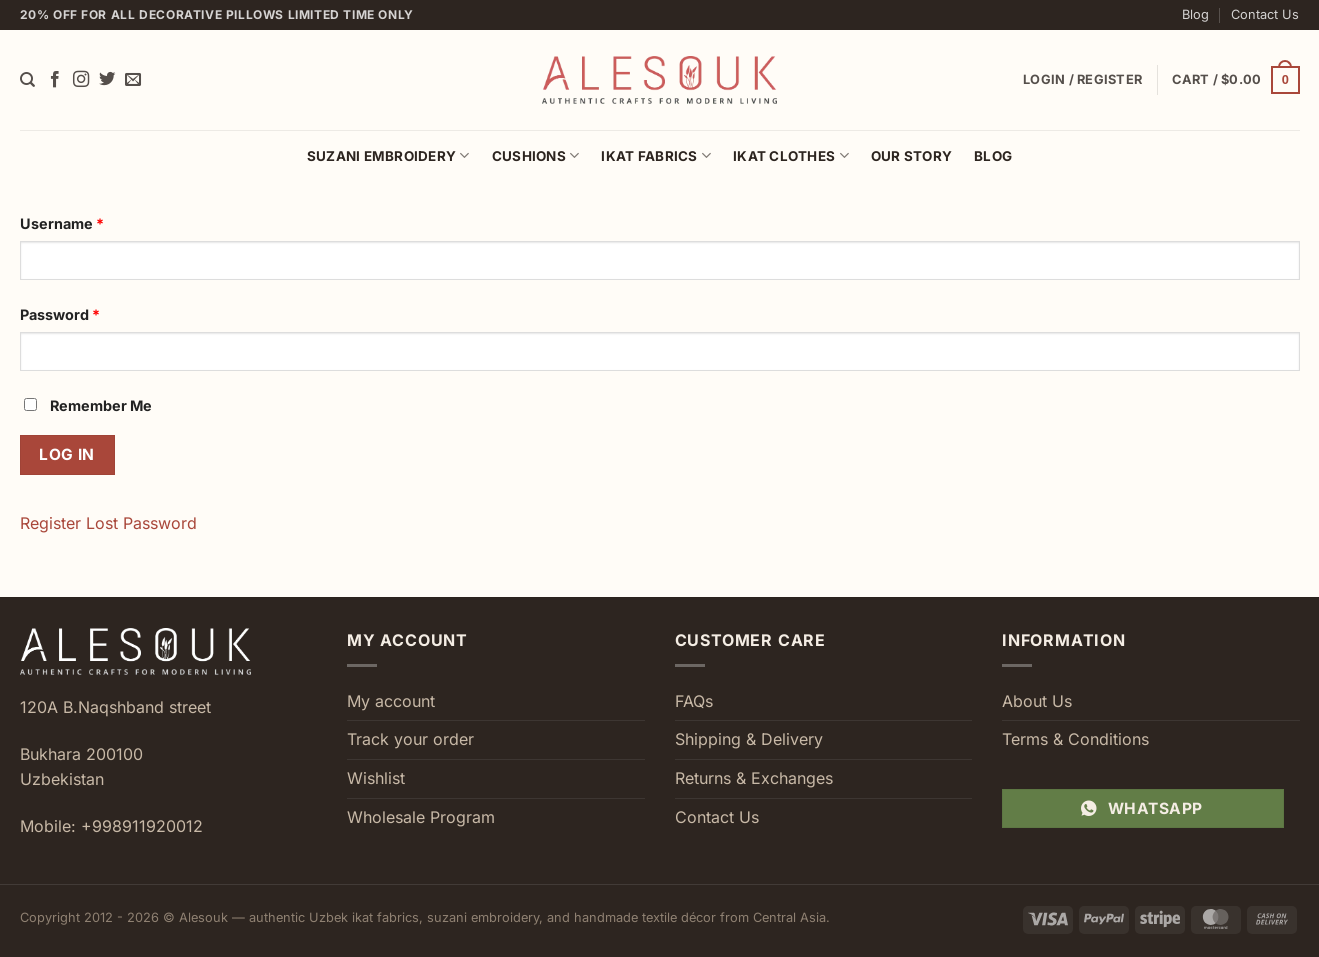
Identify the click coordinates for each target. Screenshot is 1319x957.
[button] (1235, 80)
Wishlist (376, 778)
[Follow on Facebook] (55, 80)
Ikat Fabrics (656, 155)
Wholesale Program (421, 817)
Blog (1195, 14)
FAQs (694, 701)
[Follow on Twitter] (107, 80)
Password (60, 314)
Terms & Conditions (1075, 739)
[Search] (27, 80)
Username (62, 223)
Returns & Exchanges (754, 778)
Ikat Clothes (791, 155)
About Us (1037, 701)
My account (391, 701)
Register (50, 523)
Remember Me (88, 405)
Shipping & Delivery (749, 739)
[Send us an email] (133, 80)
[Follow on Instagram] (81, 80)
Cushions (536, 155)
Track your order (410, 739)
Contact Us (1265, 14)
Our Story (911, 156)
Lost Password (141, 523)
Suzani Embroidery (388, 155)
